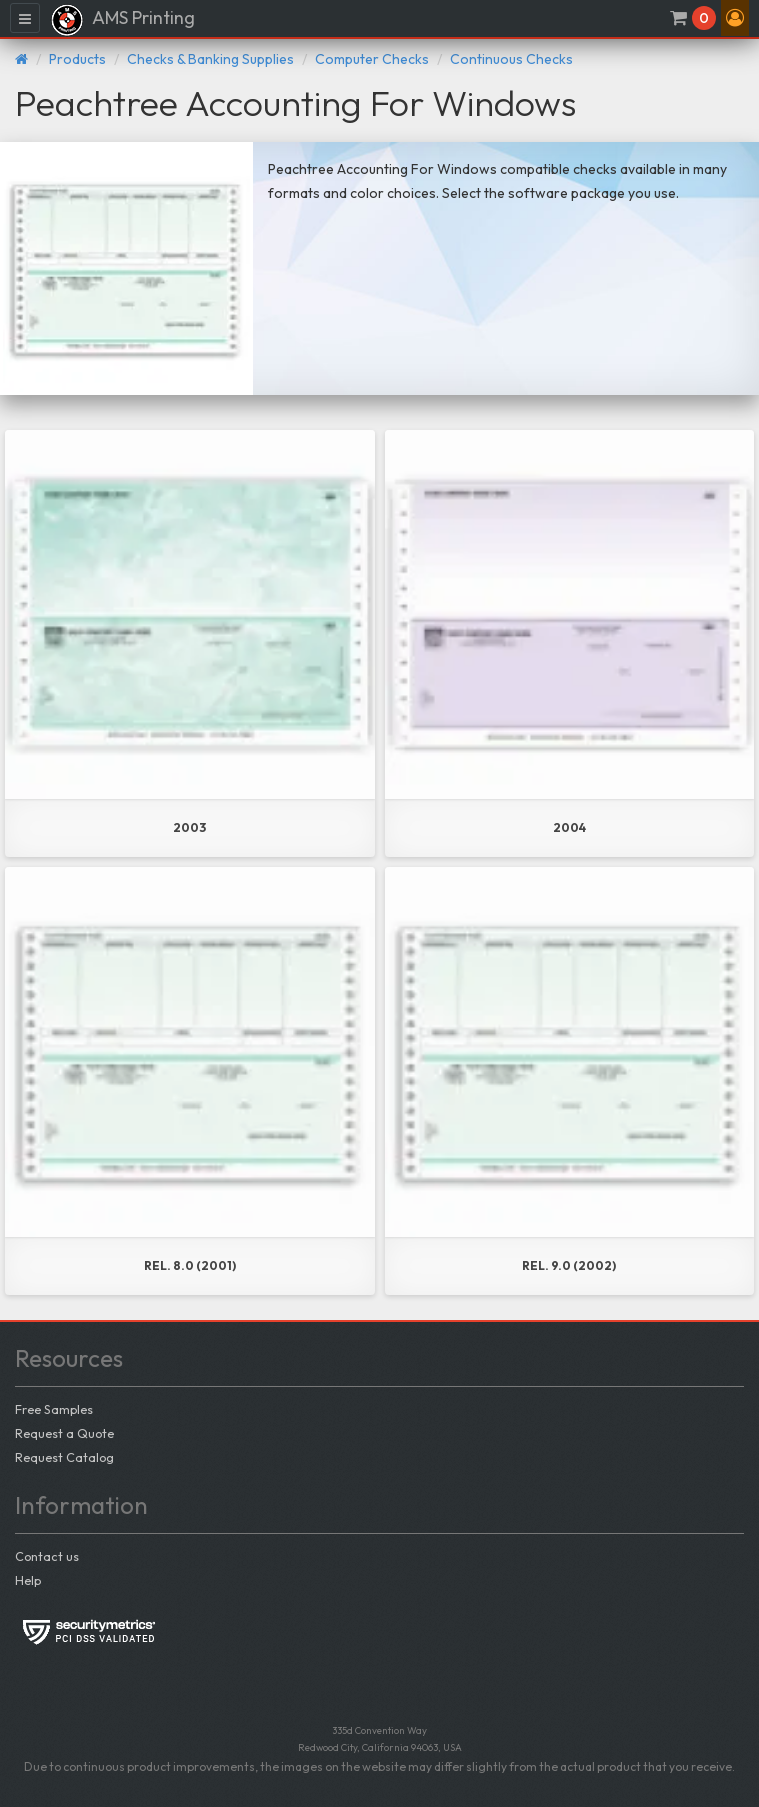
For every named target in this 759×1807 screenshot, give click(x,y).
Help (28, 1580)
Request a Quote (64, 1433)
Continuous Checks (511, 59)
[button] (735, 18)
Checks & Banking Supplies (210, 59)
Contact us (47, 1556)
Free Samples (54, 1409)
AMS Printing (122, 20)
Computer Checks (372, 59)
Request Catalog (64, 1457)
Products (77, 59)
